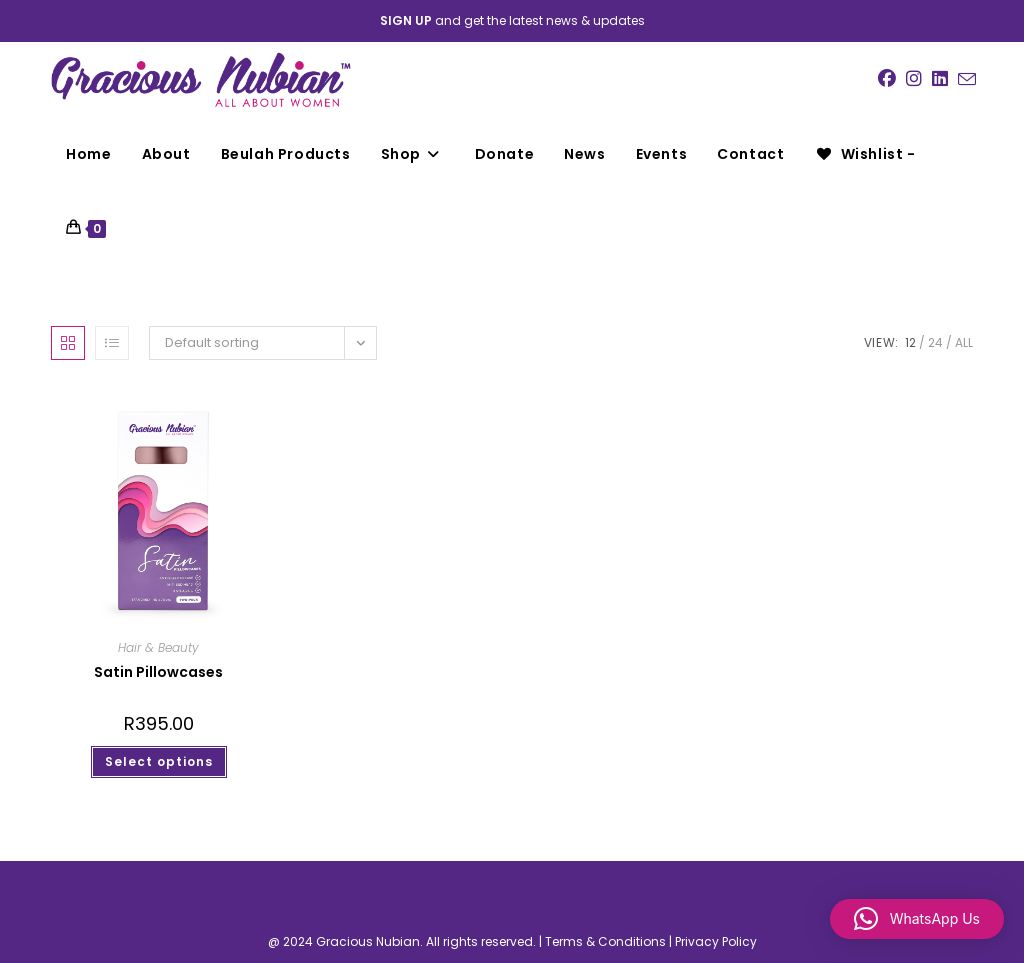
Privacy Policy (716, 941)
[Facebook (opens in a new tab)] (887, 79)
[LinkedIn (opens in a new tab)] (940, 79)
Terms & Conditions (605, 941)
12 (910, 342)
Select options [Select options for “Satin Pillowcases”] (159, 761)
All (964, 342)
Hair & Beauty (158, 647)
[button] (917, 919)
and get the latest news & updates (512, 20)
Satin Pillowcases (158, 672)
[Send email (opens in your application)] (967, 80)
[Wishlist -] (864, 154)
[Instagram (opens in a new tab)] (914, 79)
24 (935, 342)
